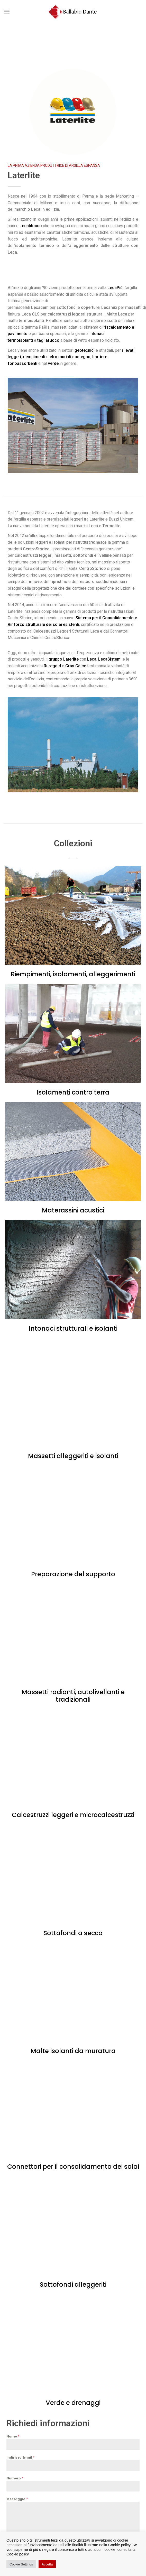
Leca (91, 659)
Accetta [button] (47, 2564)
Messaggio (17, 2499)
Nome (12, 2436)
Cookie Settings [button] (21, 2564)
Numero (14, 2478)
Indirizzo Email (20, 2457)
